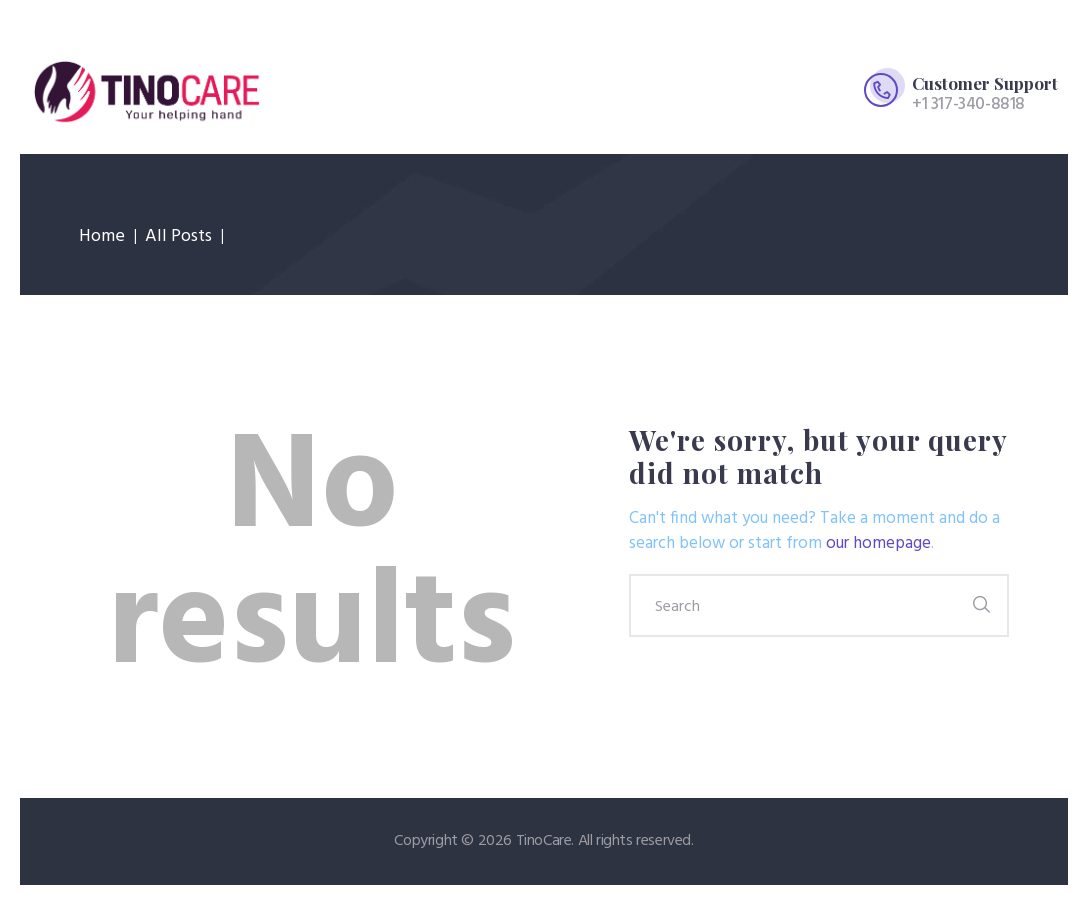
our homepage (878, 543)
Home (102, 237)
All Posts (178, 236)
